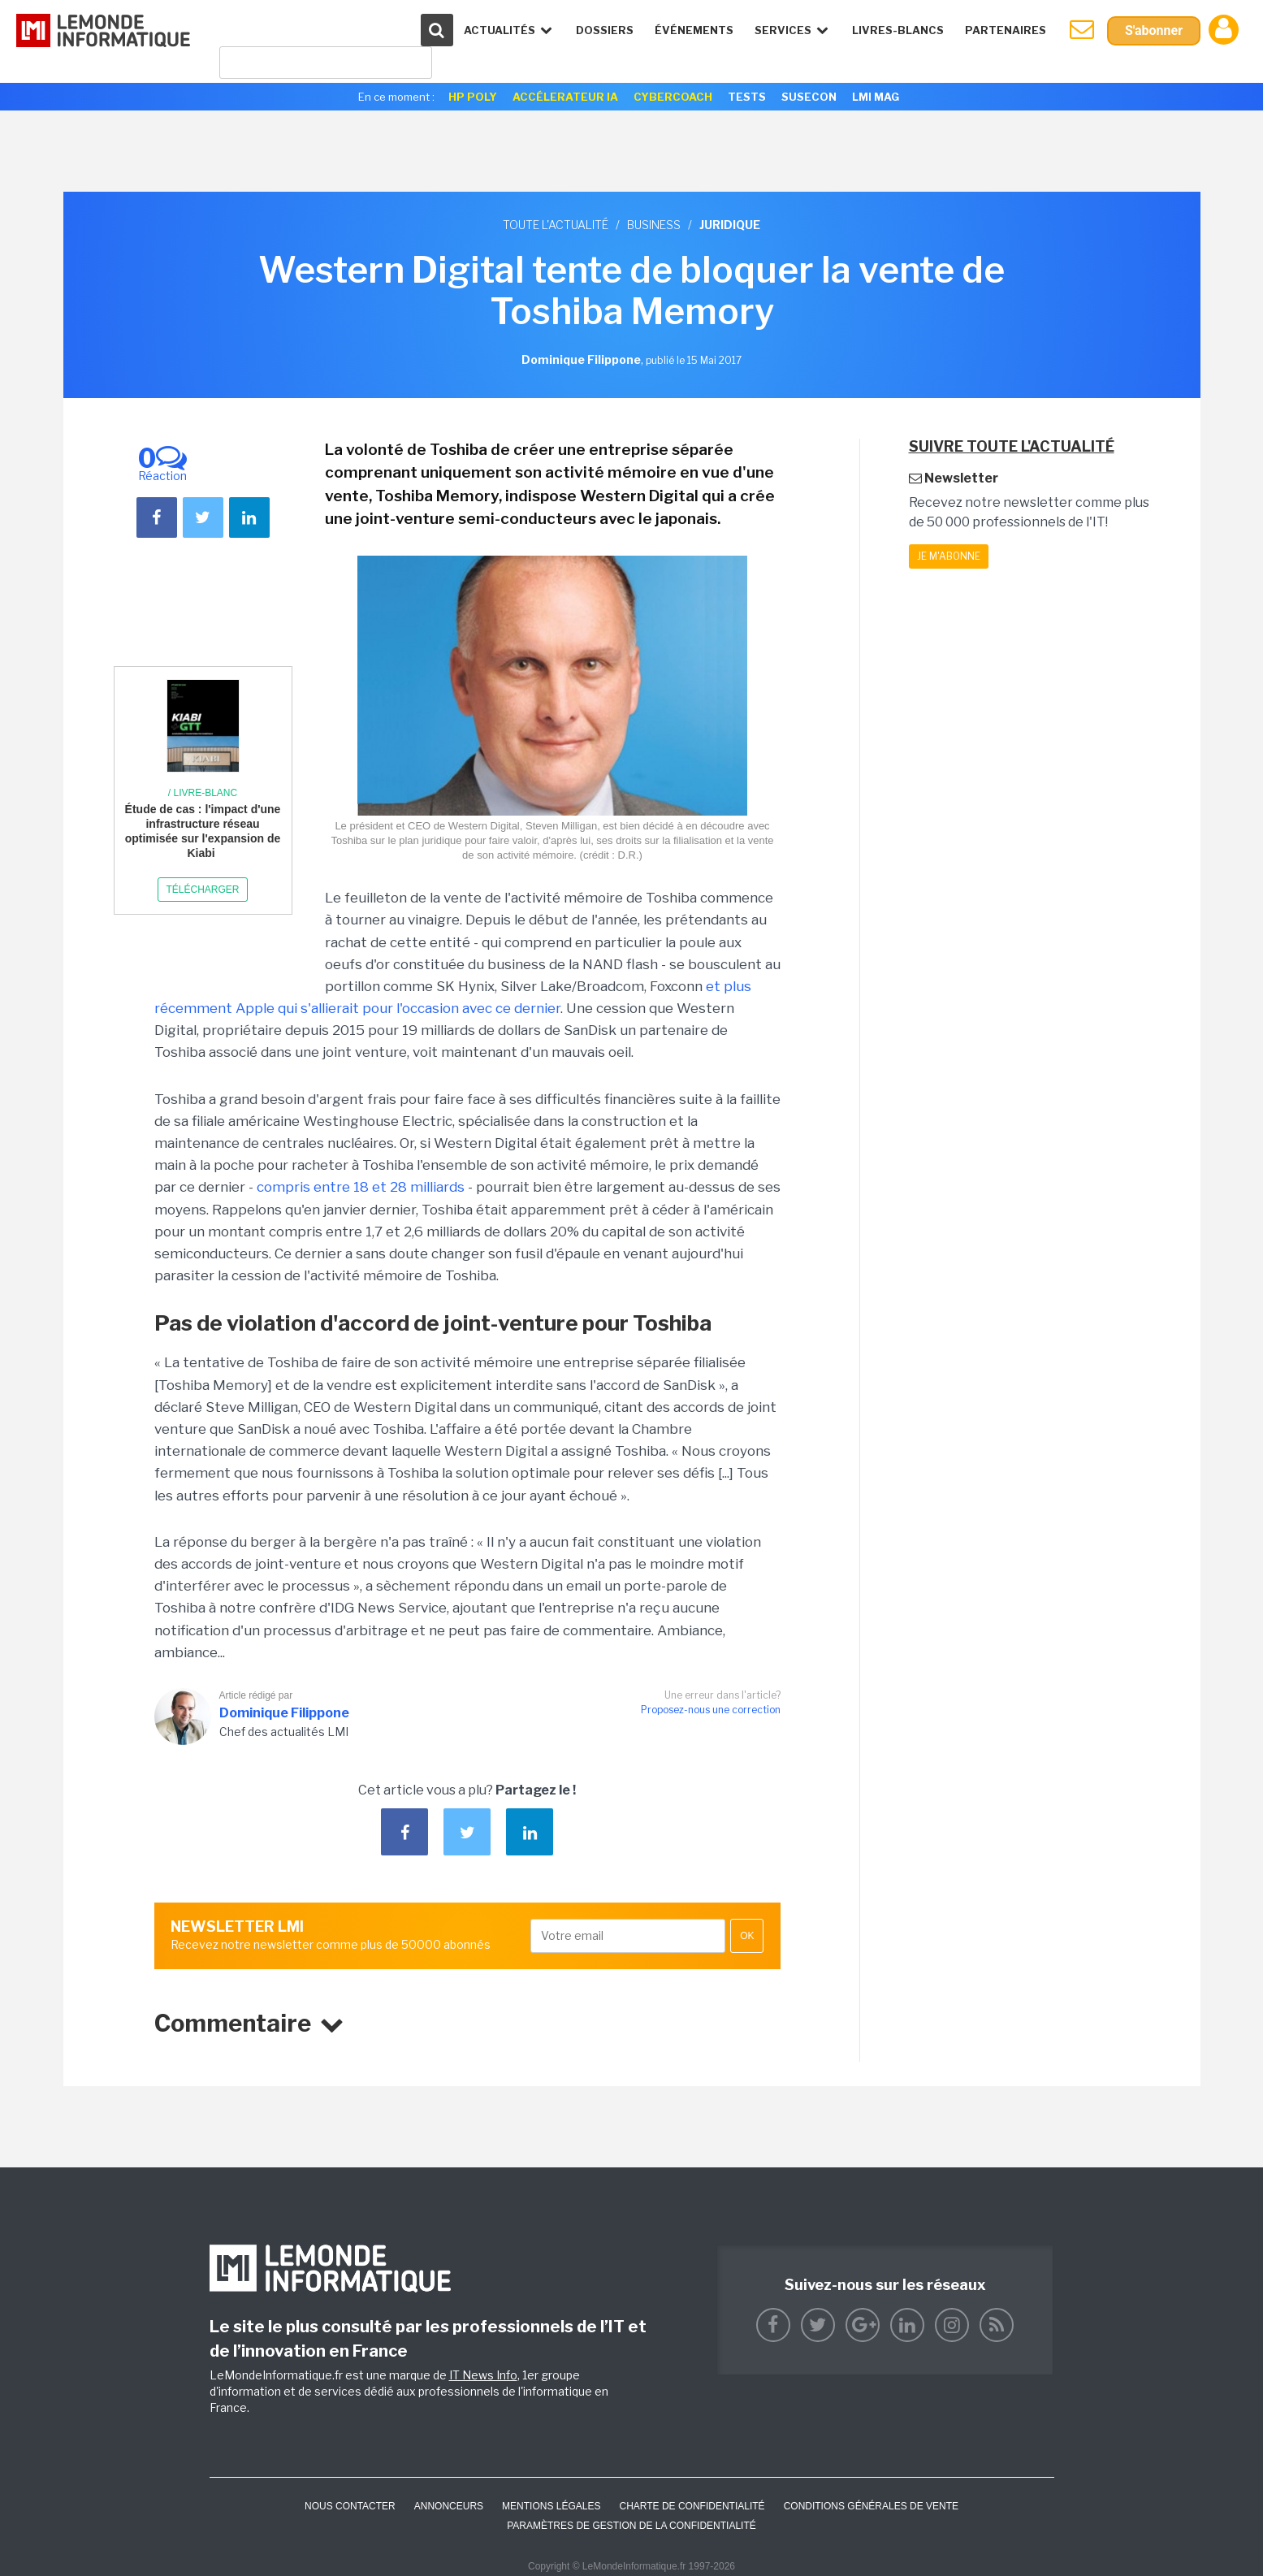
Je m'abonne (948, 556)
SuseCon (809, 96)
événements (694, 30)
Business (654, 225)
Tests (747, 96)
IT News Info (483, 2375)
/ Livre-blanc (202, 793)
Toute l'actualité (555, 225)
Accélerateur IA (565, 96)
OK (747, 1936)
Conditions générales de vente (871, 2506)
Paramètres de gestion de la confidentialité (631, 2525)
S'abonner (1154, 30)
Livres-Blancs (898, 30)
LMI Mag (875, 96)
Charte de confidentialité (691, 2506)
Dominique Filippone (284, 1713)
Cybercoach (673, 96)
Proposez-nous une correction (711, 1710)
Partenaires (1005, 30)
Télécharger (202, 889)
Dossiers (605, 30)
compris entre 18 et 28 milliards (361, 1187)
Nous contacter (350, 2506)
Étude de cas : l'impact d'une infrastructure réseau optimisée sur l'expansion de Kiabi (203, 831)
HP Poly (472, 96)
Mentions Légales (551, 2506)
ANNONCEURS (448, 2506)
